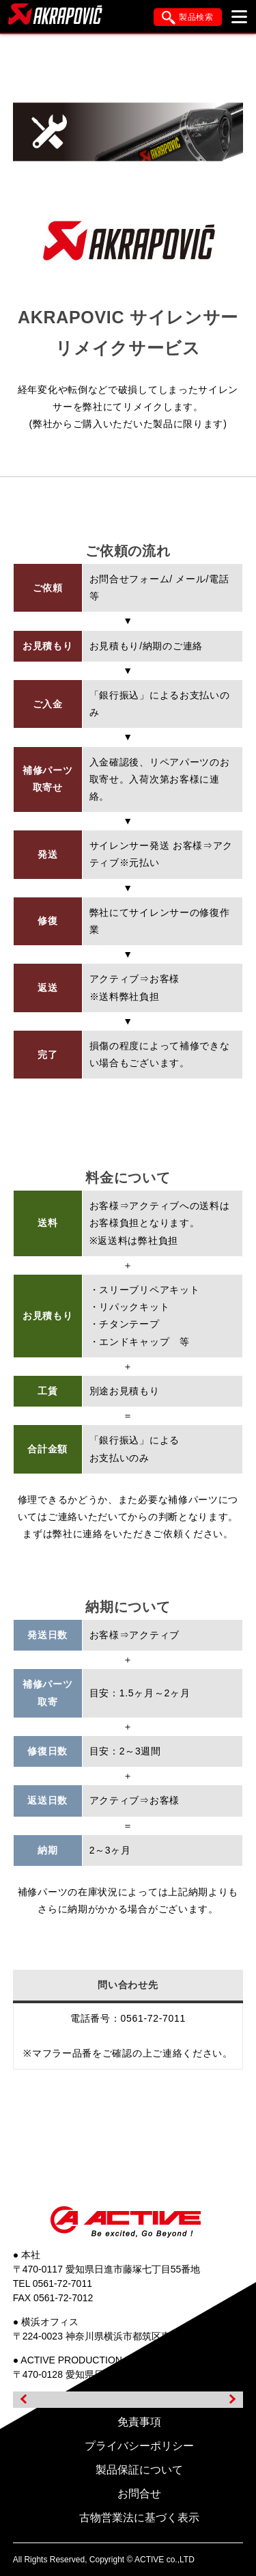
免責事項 (139, 2422)
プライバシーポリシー (139, 2446)
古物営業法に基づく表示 (139, 2517)
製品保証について (139, 2470)
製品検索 (188, 18)
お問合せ (139, 2493)
